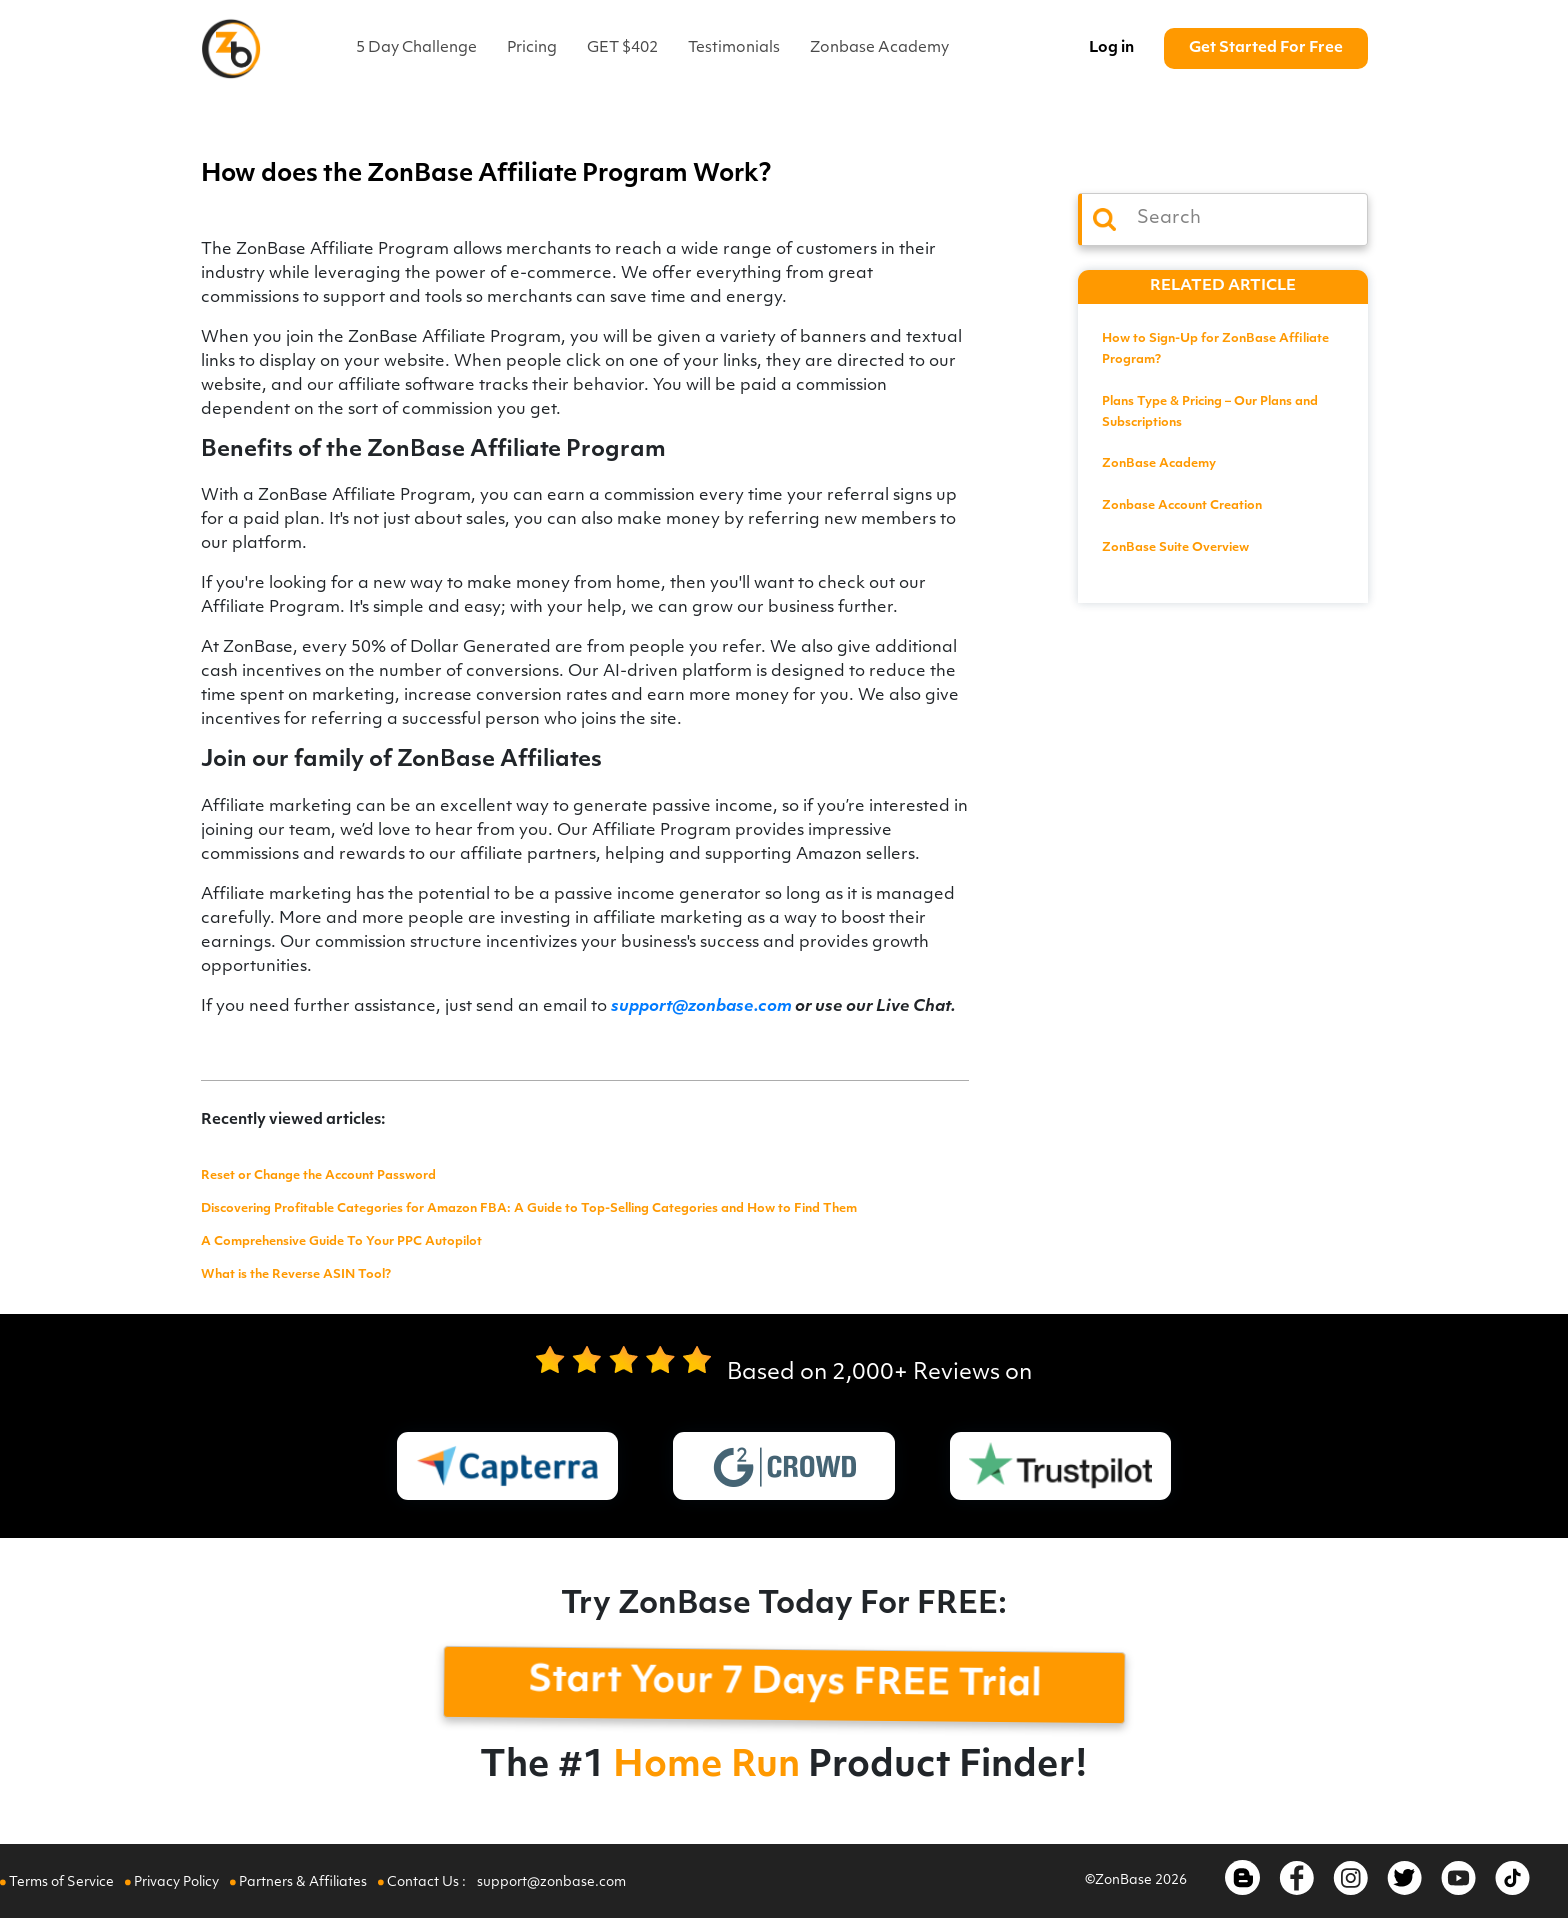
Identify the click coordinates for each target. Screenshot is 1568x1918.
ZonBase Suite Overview (1175, 548)
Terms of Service (58, 1882)
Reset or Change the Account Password (318, 1176)
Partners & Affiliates (300, 1882)
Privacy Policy (173, 1882)
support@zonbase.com (701, 1007)
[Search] (1223, 219)
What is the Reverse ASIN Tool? (296, 1275)
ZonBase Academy (1159, 464)
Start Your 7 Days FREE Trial (785, 1685)
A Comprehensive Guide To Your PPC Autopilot (341, 1242)
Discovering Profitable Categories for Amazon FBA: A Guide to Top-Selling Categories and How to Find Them (529, 1209)
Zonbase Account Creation (1182, 506)
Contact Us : (423, 1882)
